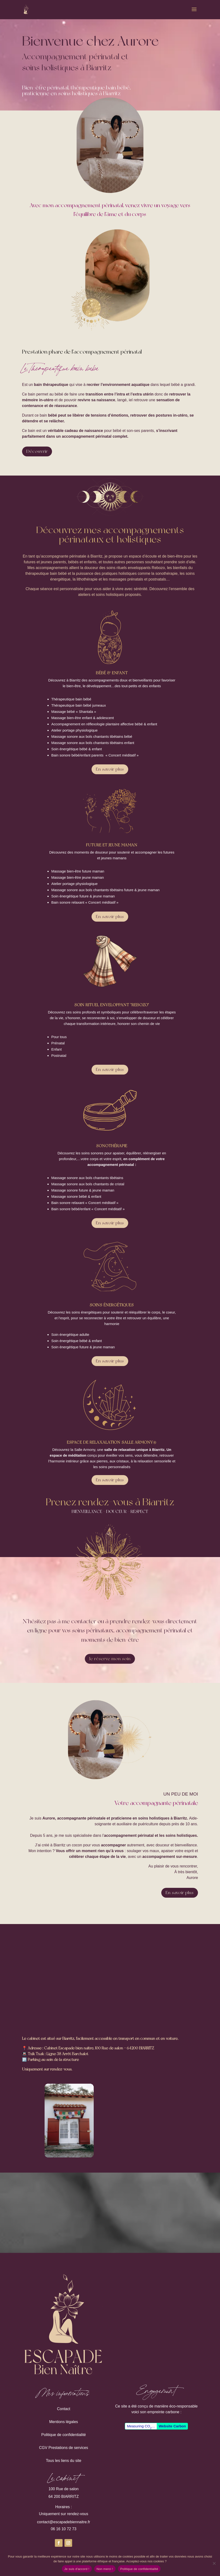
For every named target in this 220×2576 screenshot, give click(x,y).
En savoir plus (110, 769)
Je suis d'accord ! (76, 2569)
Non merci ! (105, 2569)
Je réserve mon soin (110, 1658)
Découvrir (37, 451)
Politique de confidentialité (139, 2569)
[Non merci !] (214, 2563)
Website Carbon (172, 2426)
